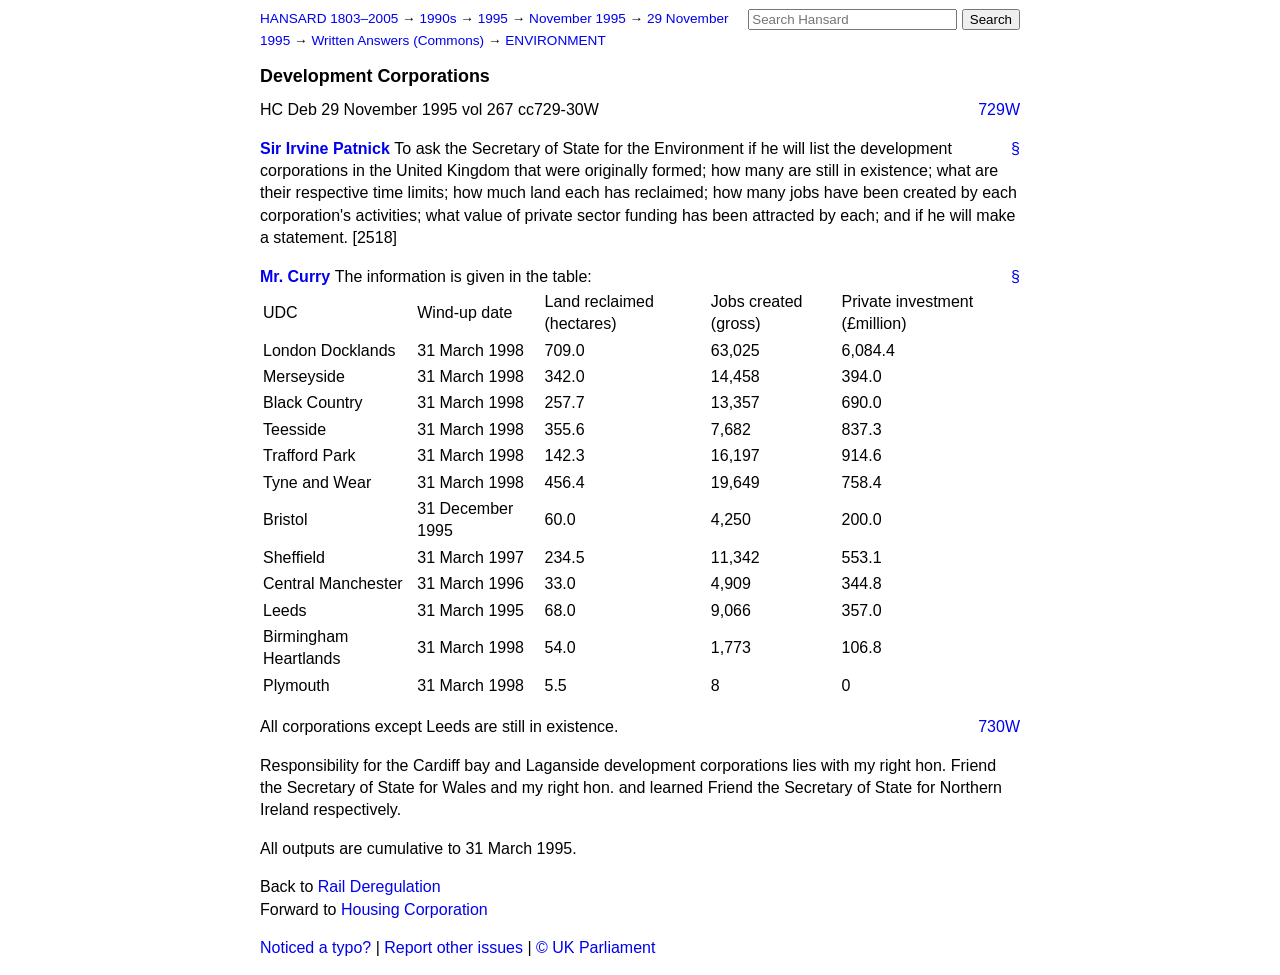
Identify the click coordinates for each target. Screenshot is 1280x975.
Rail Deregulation (379, 886)
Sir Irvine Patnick (325, 148)
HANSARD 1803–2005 (329, 18)
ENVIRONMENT (555, 40)
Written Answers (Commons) (399, 40)
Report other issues (453, 947)
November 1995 (579, 18)
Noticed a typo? (315, 947)
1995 (495, 18)
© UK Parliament (595, 947)
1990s (439, 18)
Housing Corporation (414, 909)
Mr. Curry (295, 276)
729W (999, 109)
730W (999, 726)
